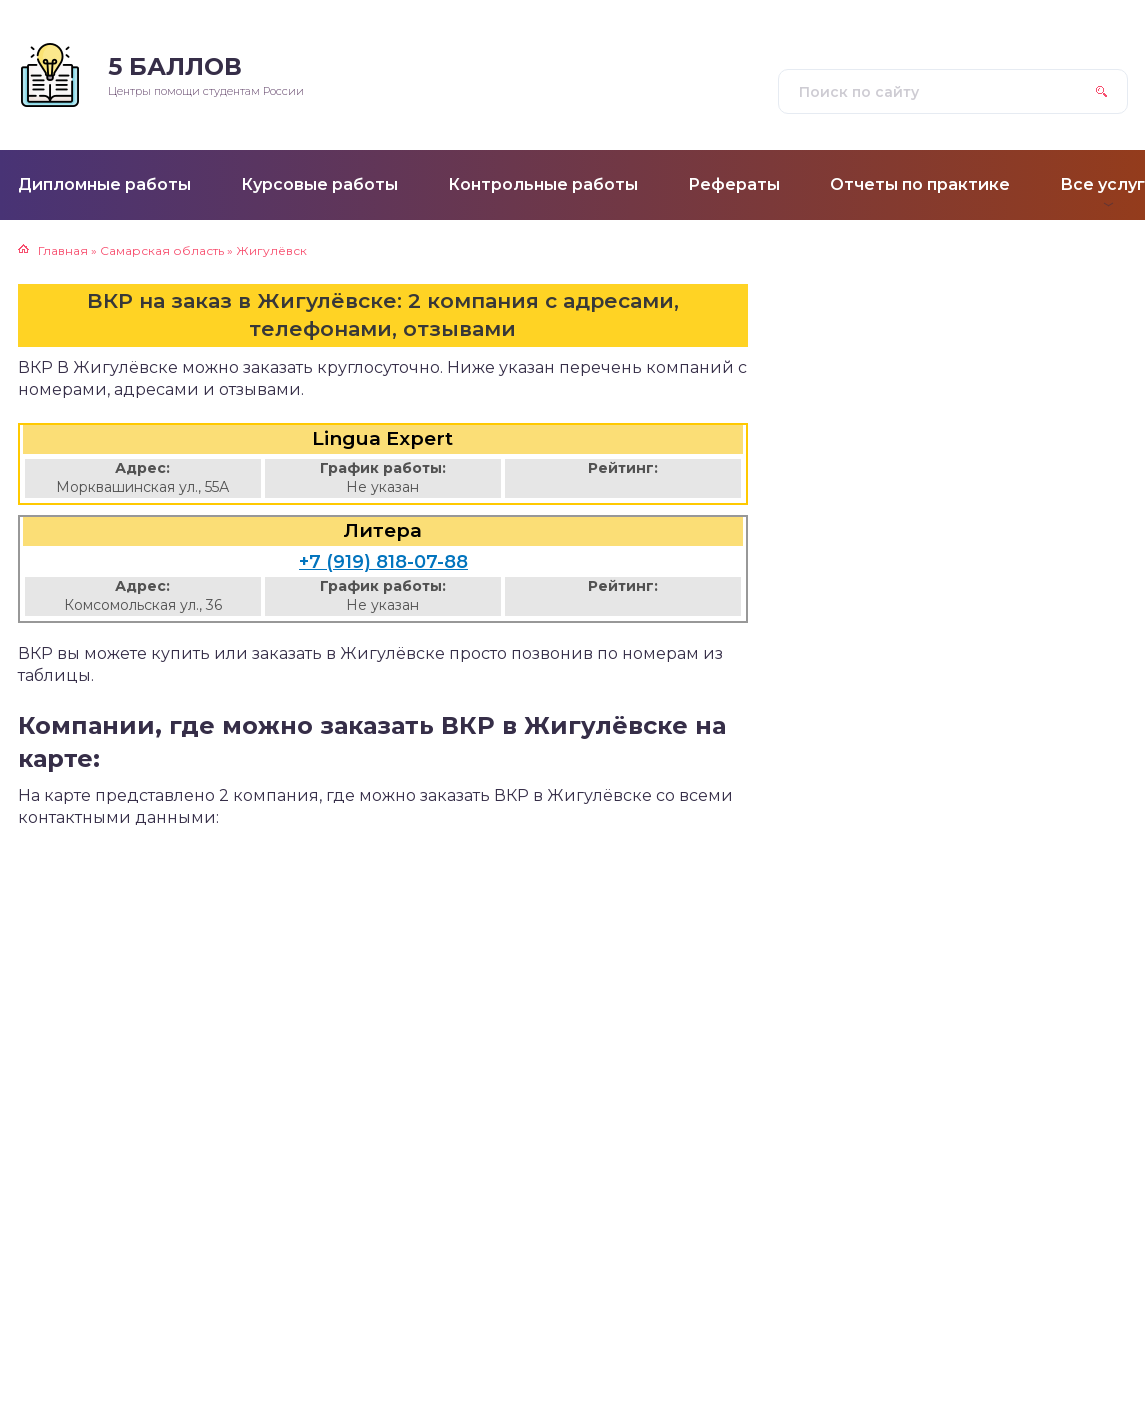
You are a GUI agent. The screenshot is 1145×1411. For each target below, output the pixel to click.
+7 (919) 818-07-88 (383, 562)
